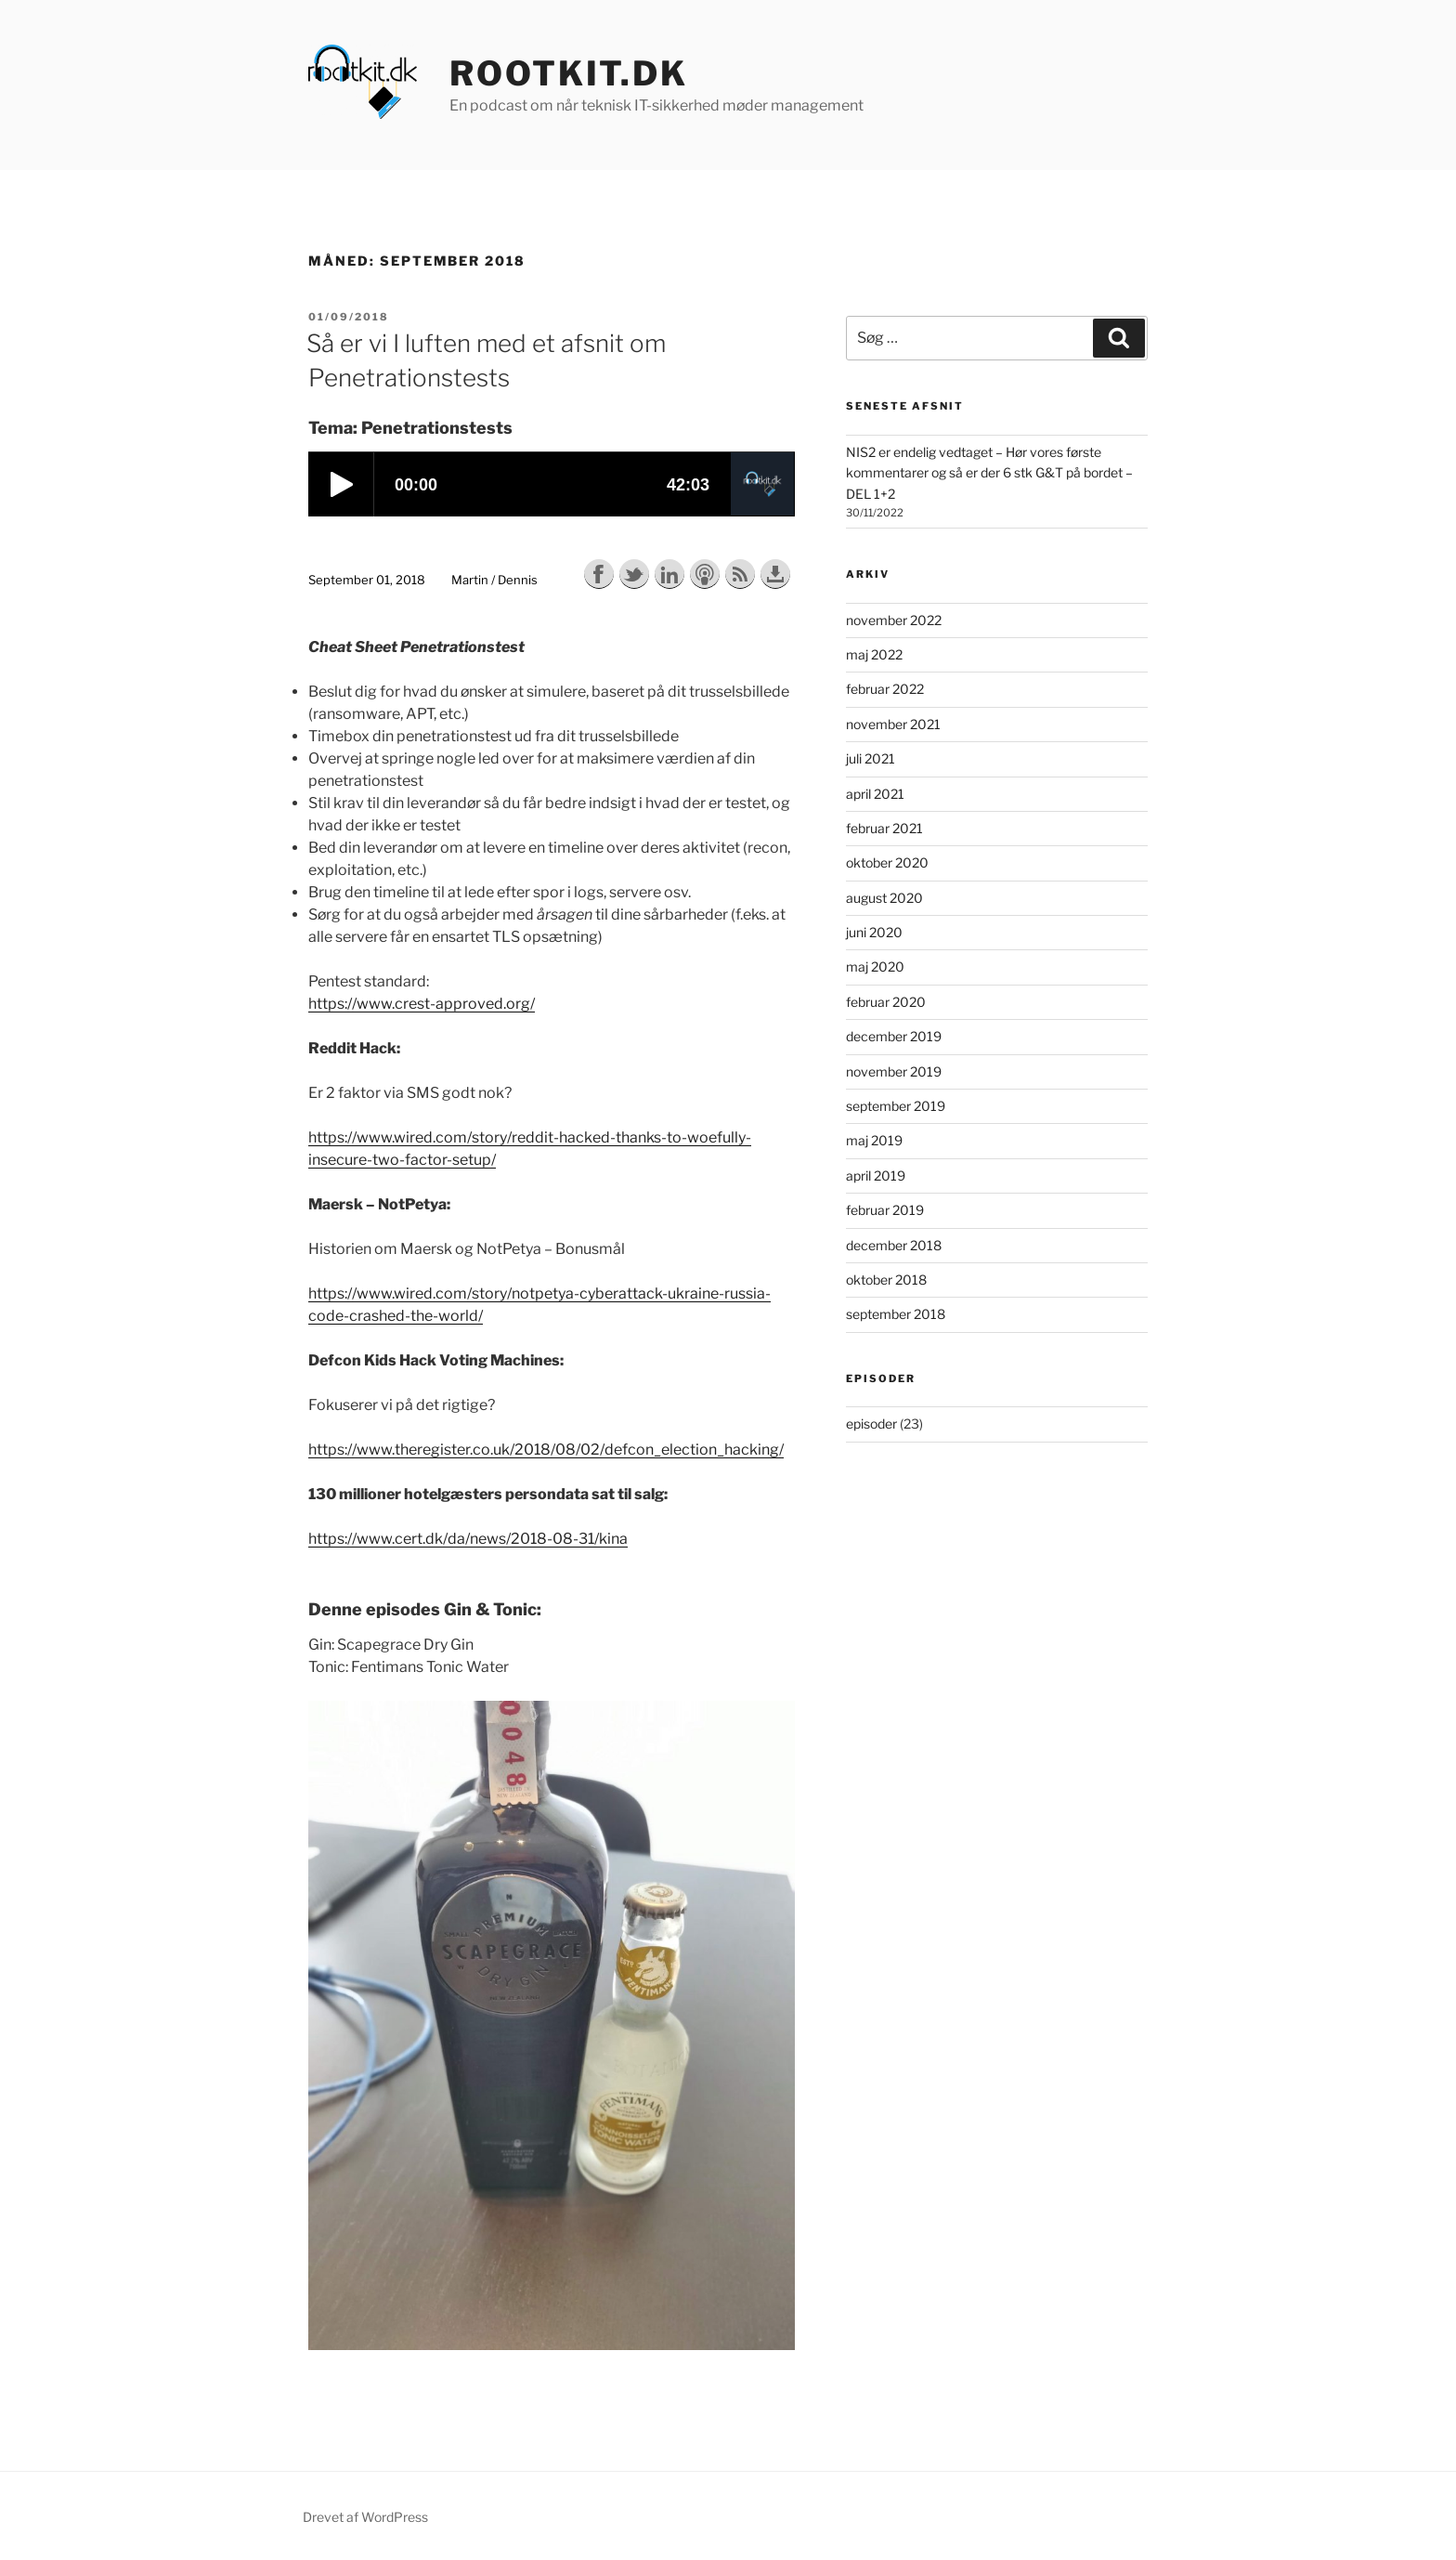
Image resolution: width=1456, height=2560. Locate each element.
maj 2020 (875, 966)
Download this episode (775, 574)
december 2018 (894, 1245)
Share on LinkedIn (669, 574)
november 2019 (894, 1071)
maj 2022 (874, 654)
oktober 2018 (886, 1279)
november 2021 (893, 724)
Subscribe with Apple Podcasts (705, 574)
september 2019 (895, 1106)
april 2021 (875, 794)
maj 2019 (874, 1140)
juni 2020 (874, 932)
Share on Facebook (599, 574)
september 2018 (895, 1314)
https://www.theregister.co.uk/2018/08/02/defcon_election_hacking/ (546, 1449)
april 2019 (875, 1175)
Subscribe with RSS (740, 574)
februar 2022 (885, 689)
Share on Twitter (634, 574)
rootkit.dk (568, 73)
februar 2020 (886, 1002)
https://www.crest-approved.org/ (421, 1003)
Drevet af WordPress (365, 2517)
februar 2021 (884, 828)
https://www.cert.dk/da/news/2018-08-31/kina (468, 1539)
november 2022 (894, 620)
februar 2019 (885, 1210)
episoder (871, 1423)
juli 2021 (870, 758)
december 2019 (894, 1036)
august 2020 (884, 898)
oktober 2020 (887, 862)
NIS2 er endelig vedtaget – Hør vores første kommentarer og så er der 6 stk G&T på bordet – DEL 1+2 (989, 473)
